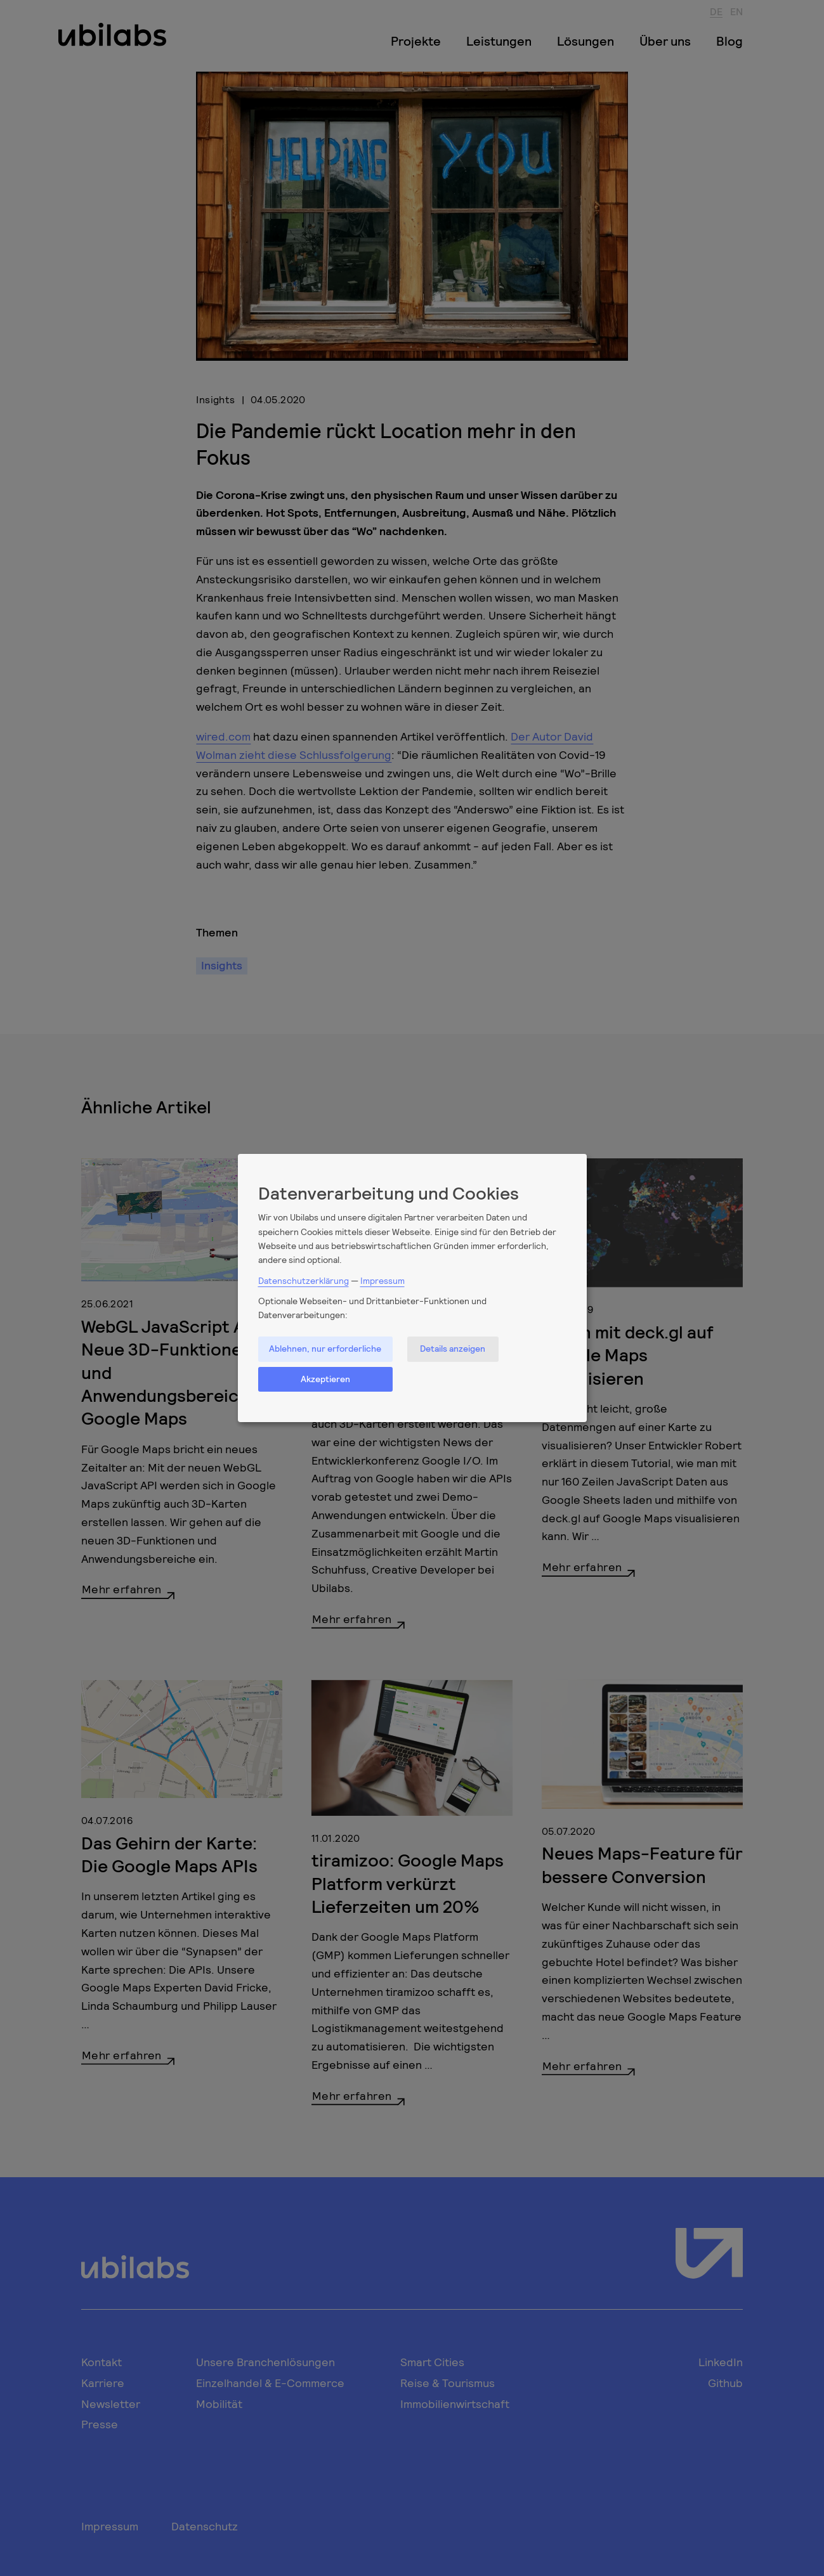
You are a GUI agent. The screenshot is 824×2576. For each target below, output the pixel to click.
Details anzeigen (452, 1348)
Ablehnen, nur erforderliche (325, 1348)
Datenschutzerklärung (303, 1280)
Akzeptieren (325, 1378)
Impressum (382, 1280)
